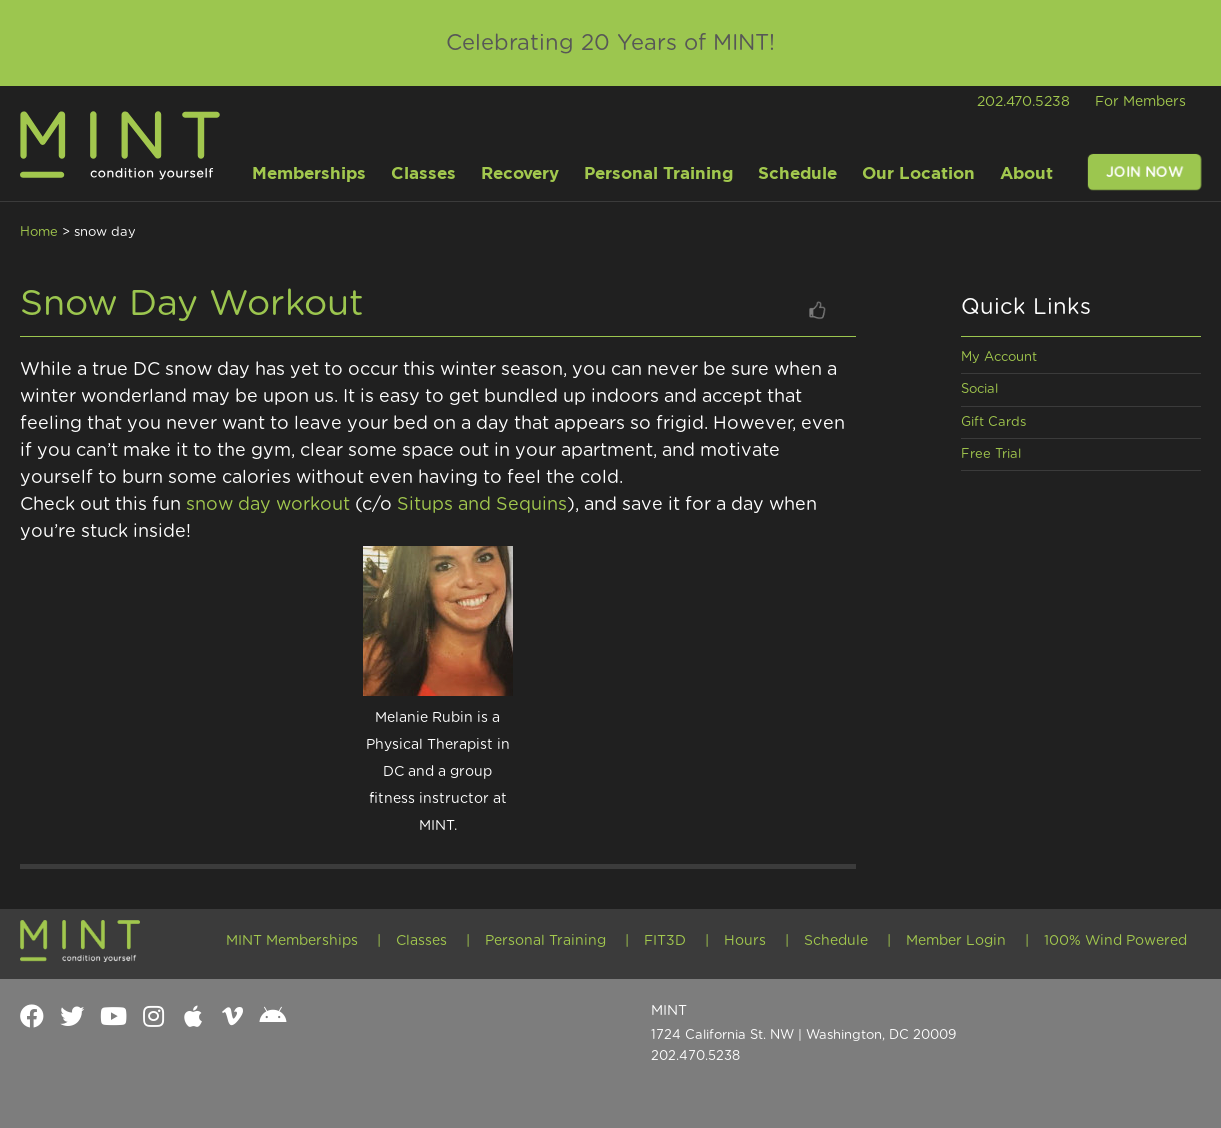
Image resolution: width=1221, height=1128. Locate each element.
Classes (421, 941)
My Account (999, 357)
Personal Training (545, 941)
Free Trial (991, 454)
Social (979, 389)
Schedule (836, 941)
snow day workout (268, 505)
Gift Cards (993, 422)
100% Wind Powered (1115, 941)
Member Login (956, 941)
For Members (1140, 102)
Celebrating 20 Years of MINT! (610, 43)
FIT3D (665, 941)
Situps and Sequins (482, 505)
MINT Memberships (292, 941)
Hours (745, 941)
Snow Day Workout (192, 304)
